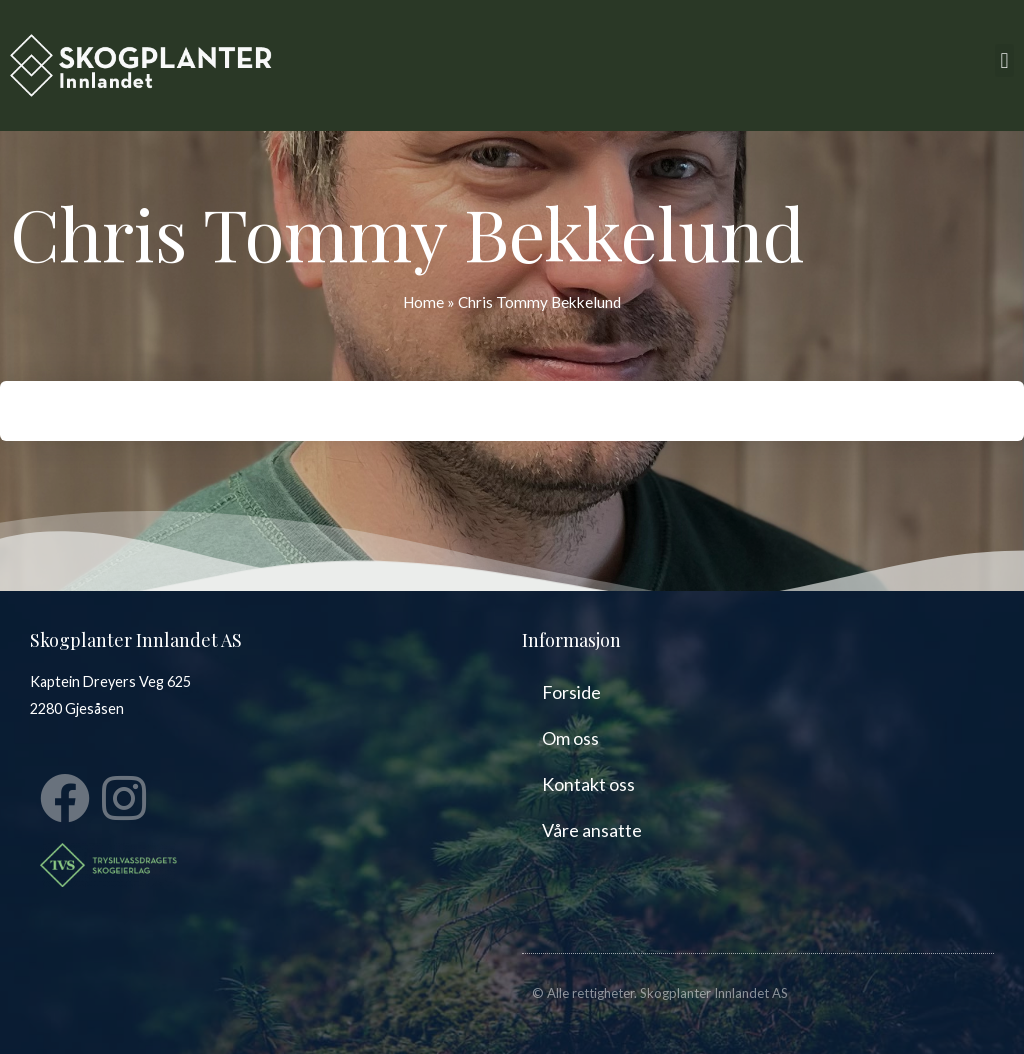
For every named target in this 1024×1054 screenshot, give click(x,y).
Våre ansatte (592, 830)
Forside (571, 692)
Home (423, 302)
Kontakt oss (588, 784)
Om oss (570, 738)
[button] (1004, 60)
